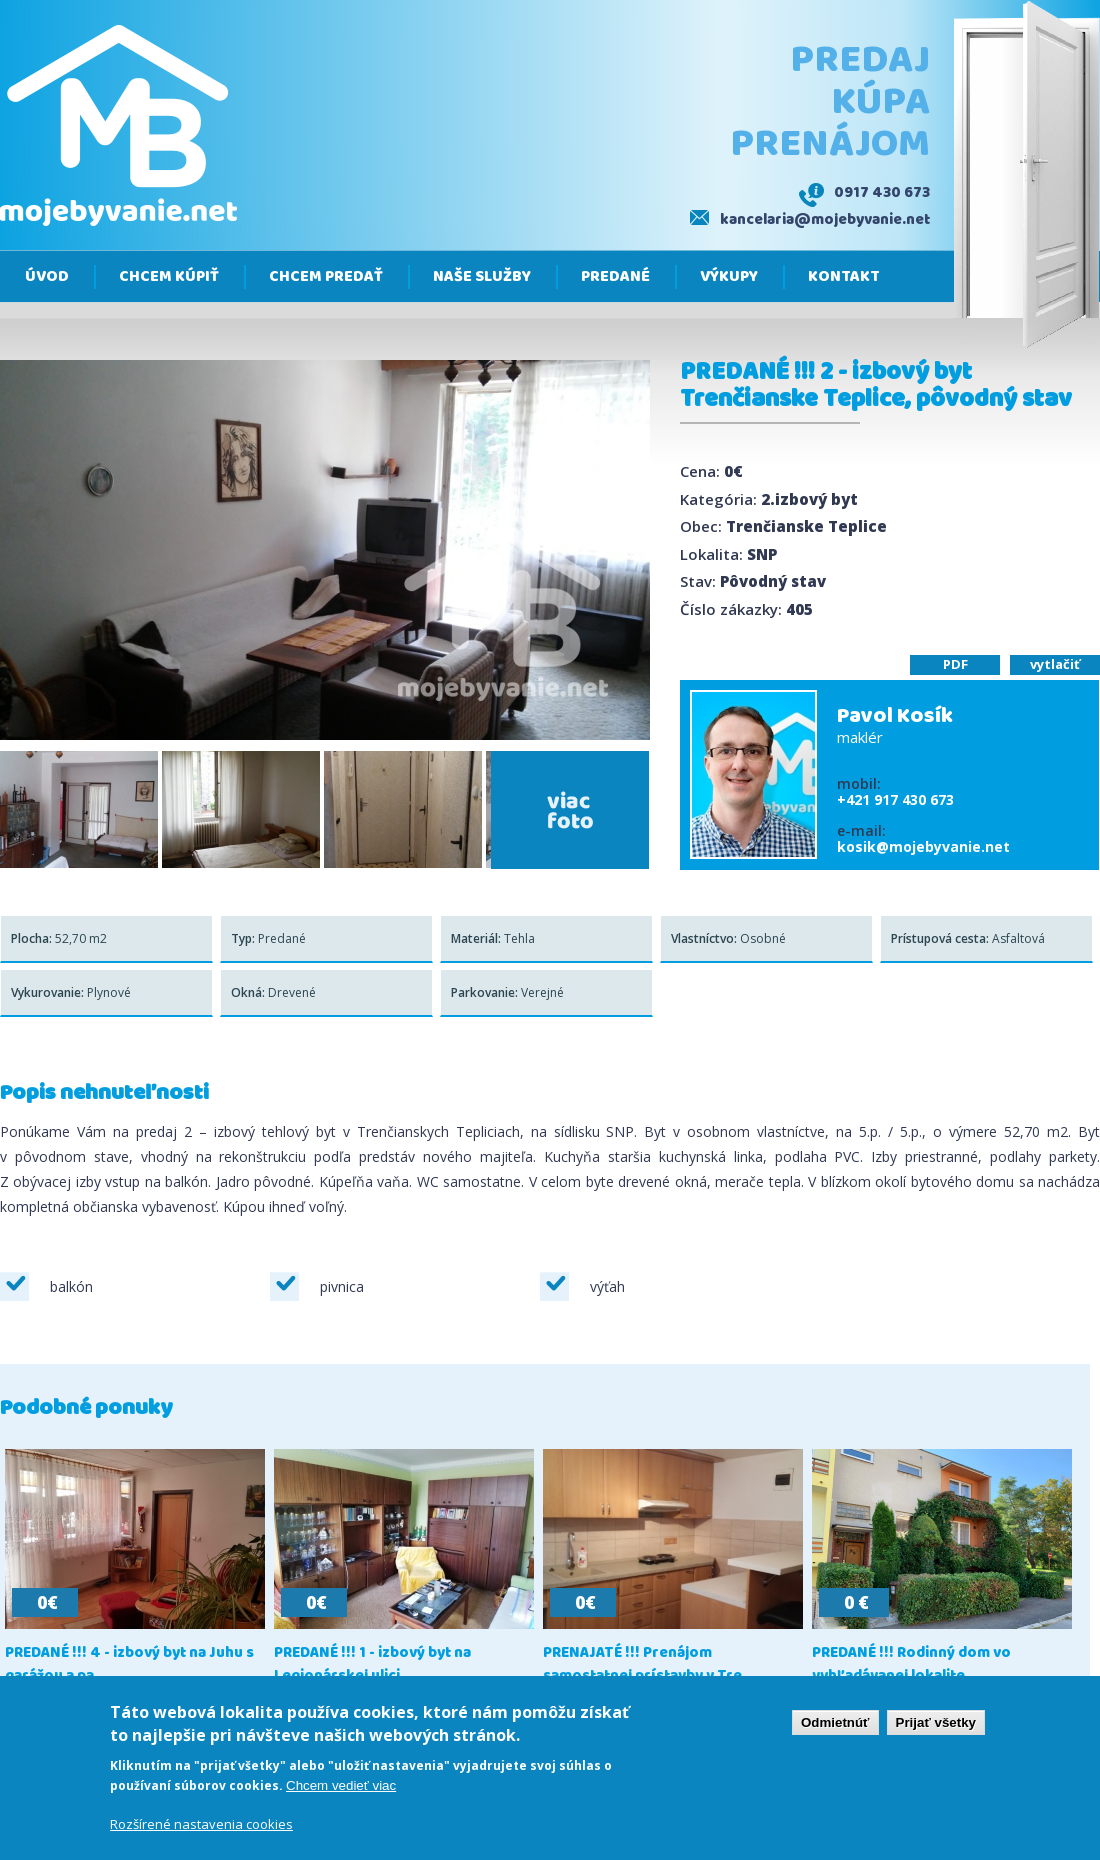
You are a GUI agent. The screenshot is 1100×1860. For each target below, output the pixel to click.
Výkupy (729, 277)
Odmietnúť (835, 1724)
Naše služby (482, 277)
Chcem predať (326, 277)
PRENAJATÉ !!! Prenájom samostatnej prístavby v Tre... (648, 1665)
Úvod (47, 277)
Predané (615, 277)
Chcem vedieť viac (341, 1787)
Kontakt (844, 277)
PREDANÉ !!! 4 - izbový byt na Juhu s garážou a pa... (129, 1665)
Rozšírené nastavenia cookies (201, 1827)
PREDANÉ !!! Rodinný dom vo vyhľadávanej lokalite (911, 1665)
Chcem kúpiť (169, 277)
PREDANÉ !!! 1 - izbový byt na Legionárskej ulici (372, 1665)
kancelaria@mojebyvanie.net (825, 220)
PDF (955, 664)
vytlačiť (1055, 664)
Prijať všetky (936, 1724)
